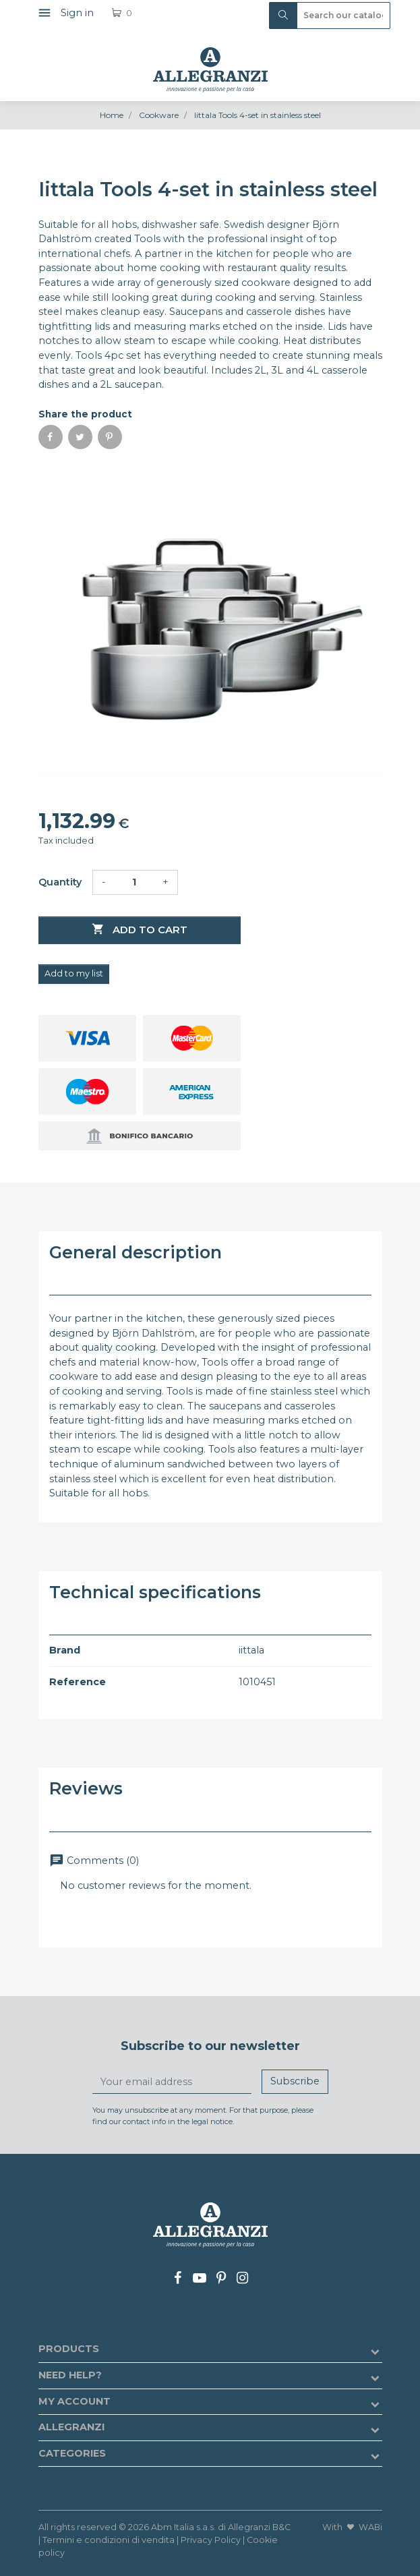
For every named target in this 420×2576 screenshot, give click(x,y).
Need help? (70, 2375)
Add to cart (139, 929)
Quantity (60, 882)
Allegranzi (71, 2427)
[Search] (329, 15)
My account (74, 2401)
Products (68, 2349)
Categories (72, 2453)
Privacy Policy (211, 2540)
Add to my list (73, 973)
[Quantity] (134, 883)
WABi (370, 2527)
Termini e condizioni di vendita (108, 2540)
